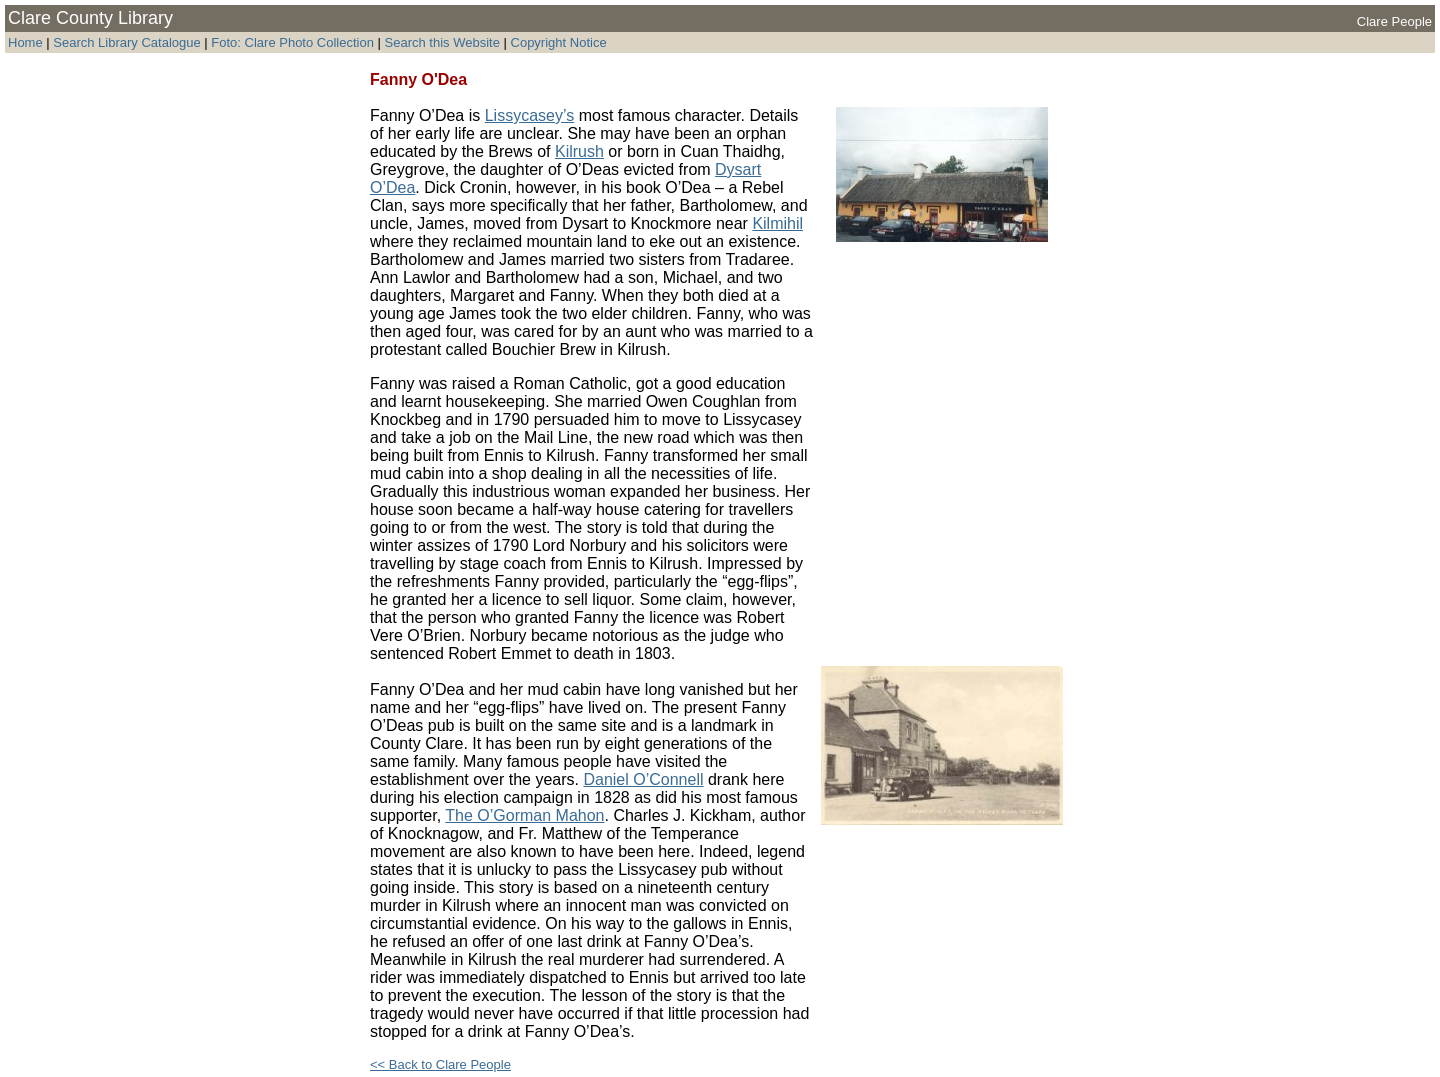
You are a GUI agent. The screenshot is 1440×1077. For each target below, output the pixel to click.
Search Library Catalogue (126, 42)
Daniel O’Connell (643, 779)
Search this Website (440, 42)
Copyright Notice (559, 42)
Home (25, 42)
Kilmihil (777, 223)
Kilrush (579, 151)
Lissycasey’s (530, 115)
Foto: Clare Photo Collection (294, 42)
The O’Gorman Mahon (524, 815)
